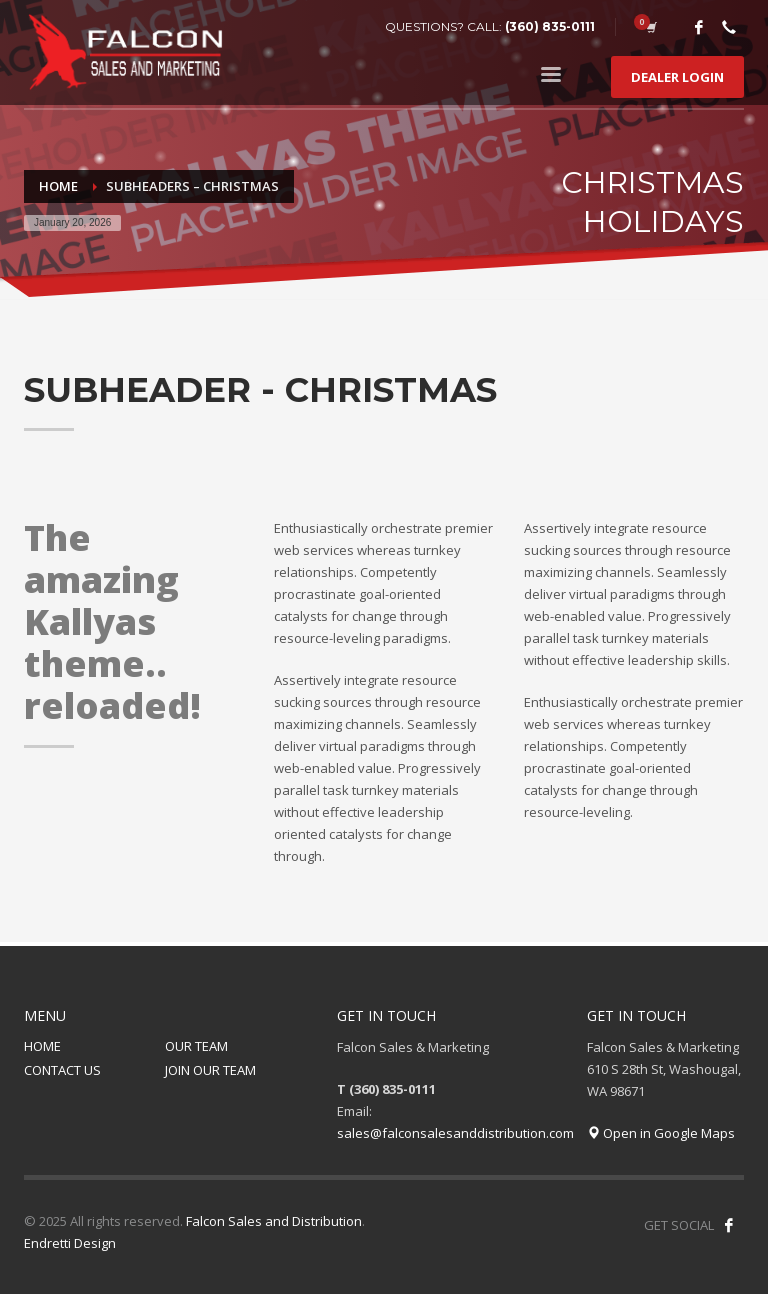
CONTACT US (62, 1070)
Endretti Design (70, 1243)
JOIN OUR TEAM (210, 1070)
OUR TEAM (196, 1046)
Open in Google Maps (661, 1133)
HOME (42, 1046)
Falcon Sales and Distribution (274, 1221)
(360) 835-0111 (550, 26)
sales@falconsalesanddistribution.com (455, 1133)
